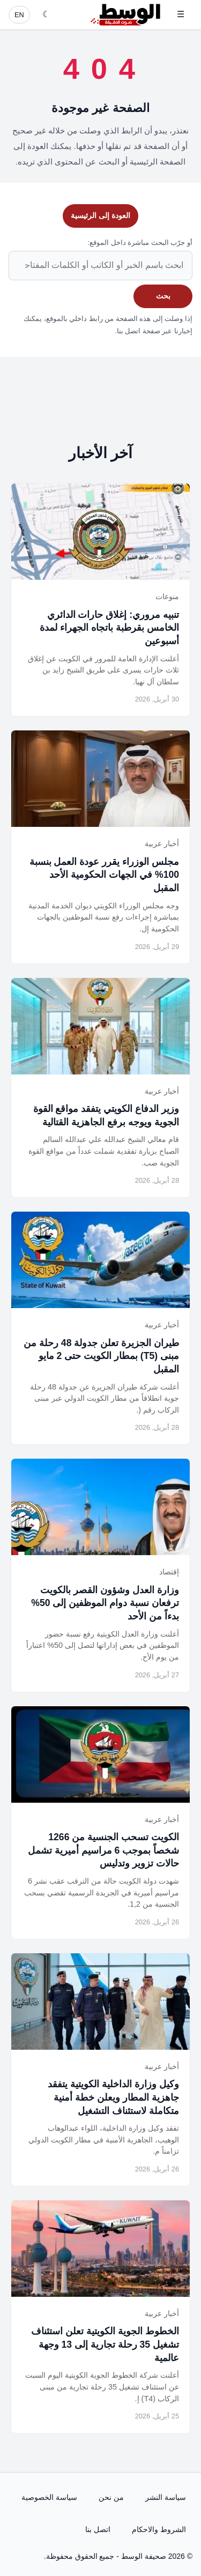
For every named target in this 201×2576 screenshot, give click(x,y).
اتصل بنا (97, 2529)
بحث (163, 296)
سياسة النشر (165, 2497)
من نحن (111, 2497)
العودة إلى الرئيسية (100, 215)
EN (19, 15)
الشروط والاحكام (159, 2529)
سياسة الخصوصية (49, 2497)
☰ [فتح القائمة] (180, 14)
